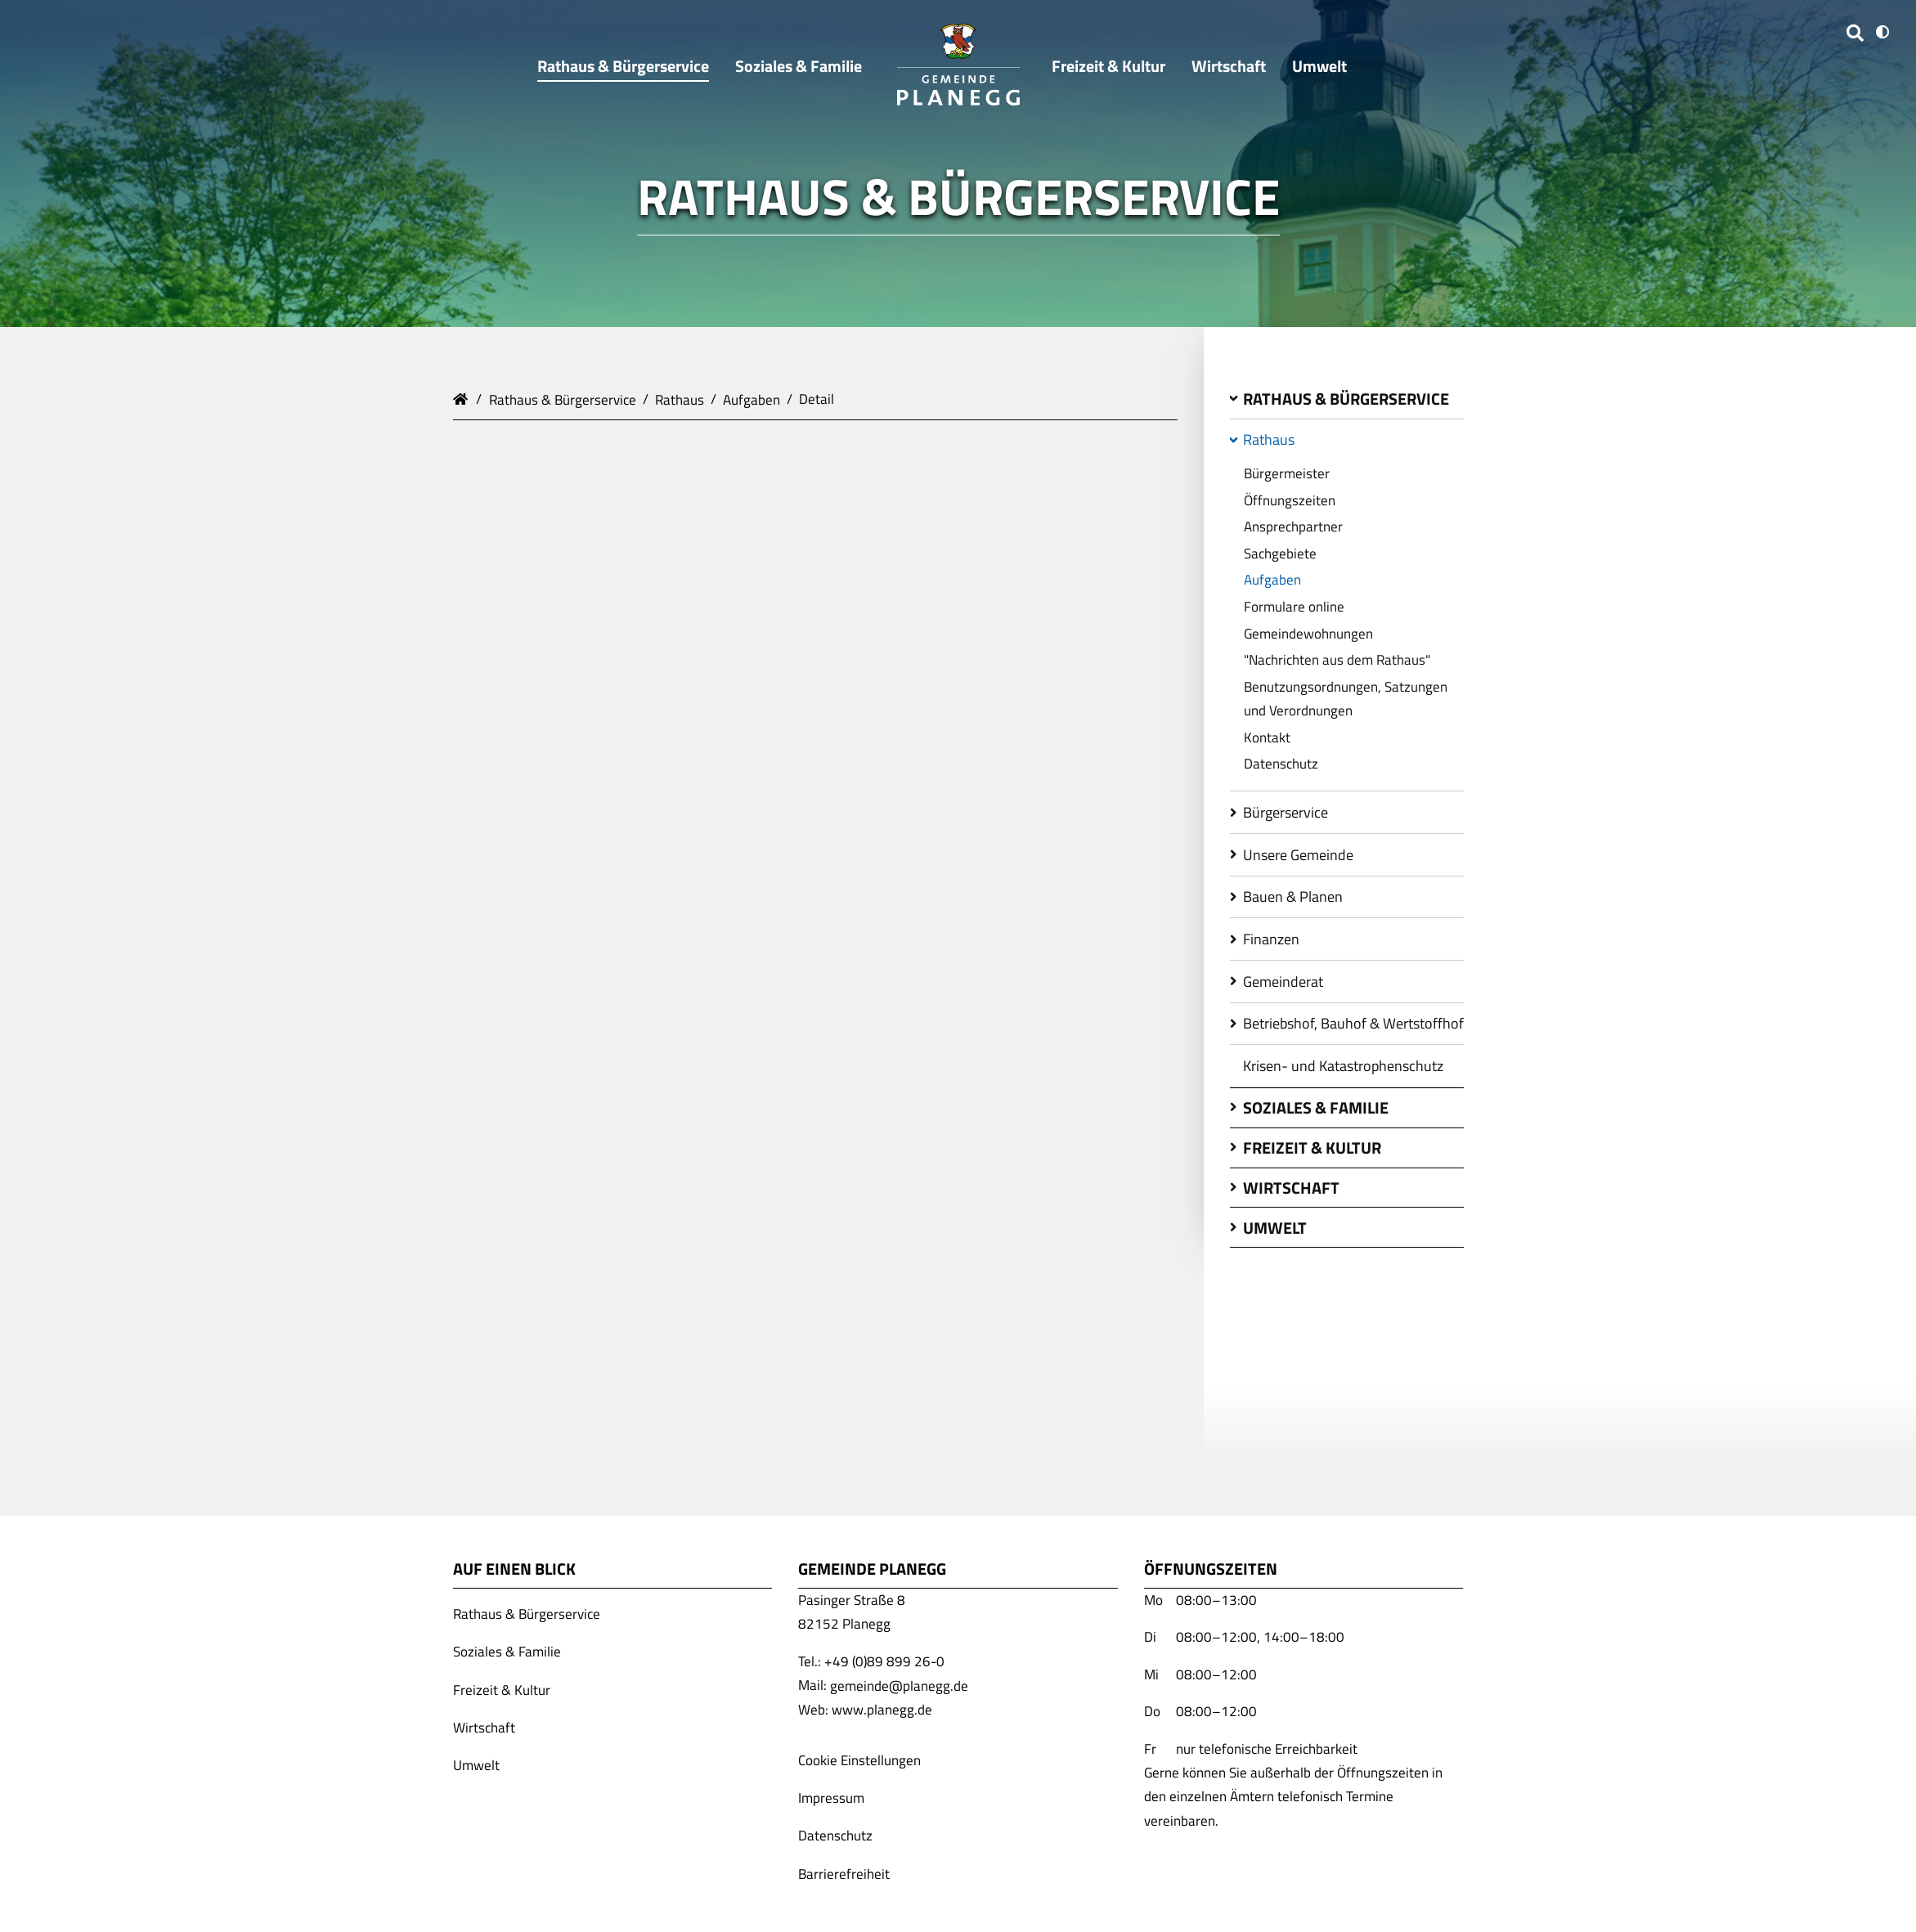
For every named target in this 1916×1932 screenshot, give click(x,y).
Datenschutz (835, 1835)
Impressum (831, 1798)
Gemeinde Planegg (463, 397)
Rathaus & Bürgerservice (562, 399)
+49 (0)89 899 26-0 (884, 1661)
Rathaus (679, 399)
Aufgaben (751, 399)
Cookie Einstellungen (859, 1760)
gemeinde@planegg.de (899, 1685)
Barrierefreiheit (844, 1873)
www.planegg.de (882, 1709)
